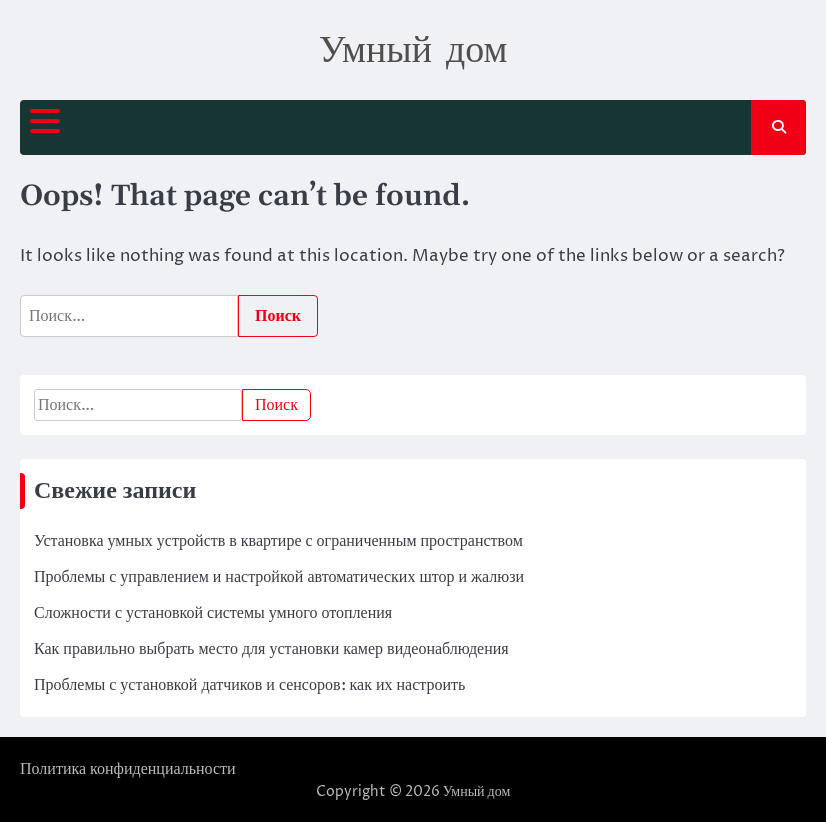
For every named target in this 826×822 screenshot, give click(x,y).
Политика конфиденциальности (128, 769)
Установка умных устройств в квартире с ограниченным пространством (278, 541)
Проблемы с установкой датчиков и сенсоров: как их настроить (249, 685)
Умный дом (413, 48)
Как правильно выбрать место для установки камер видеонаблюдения (271, 649)
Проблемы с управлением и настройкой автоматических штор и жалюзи (279, 577)
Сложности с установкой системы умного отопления (213, 613)
